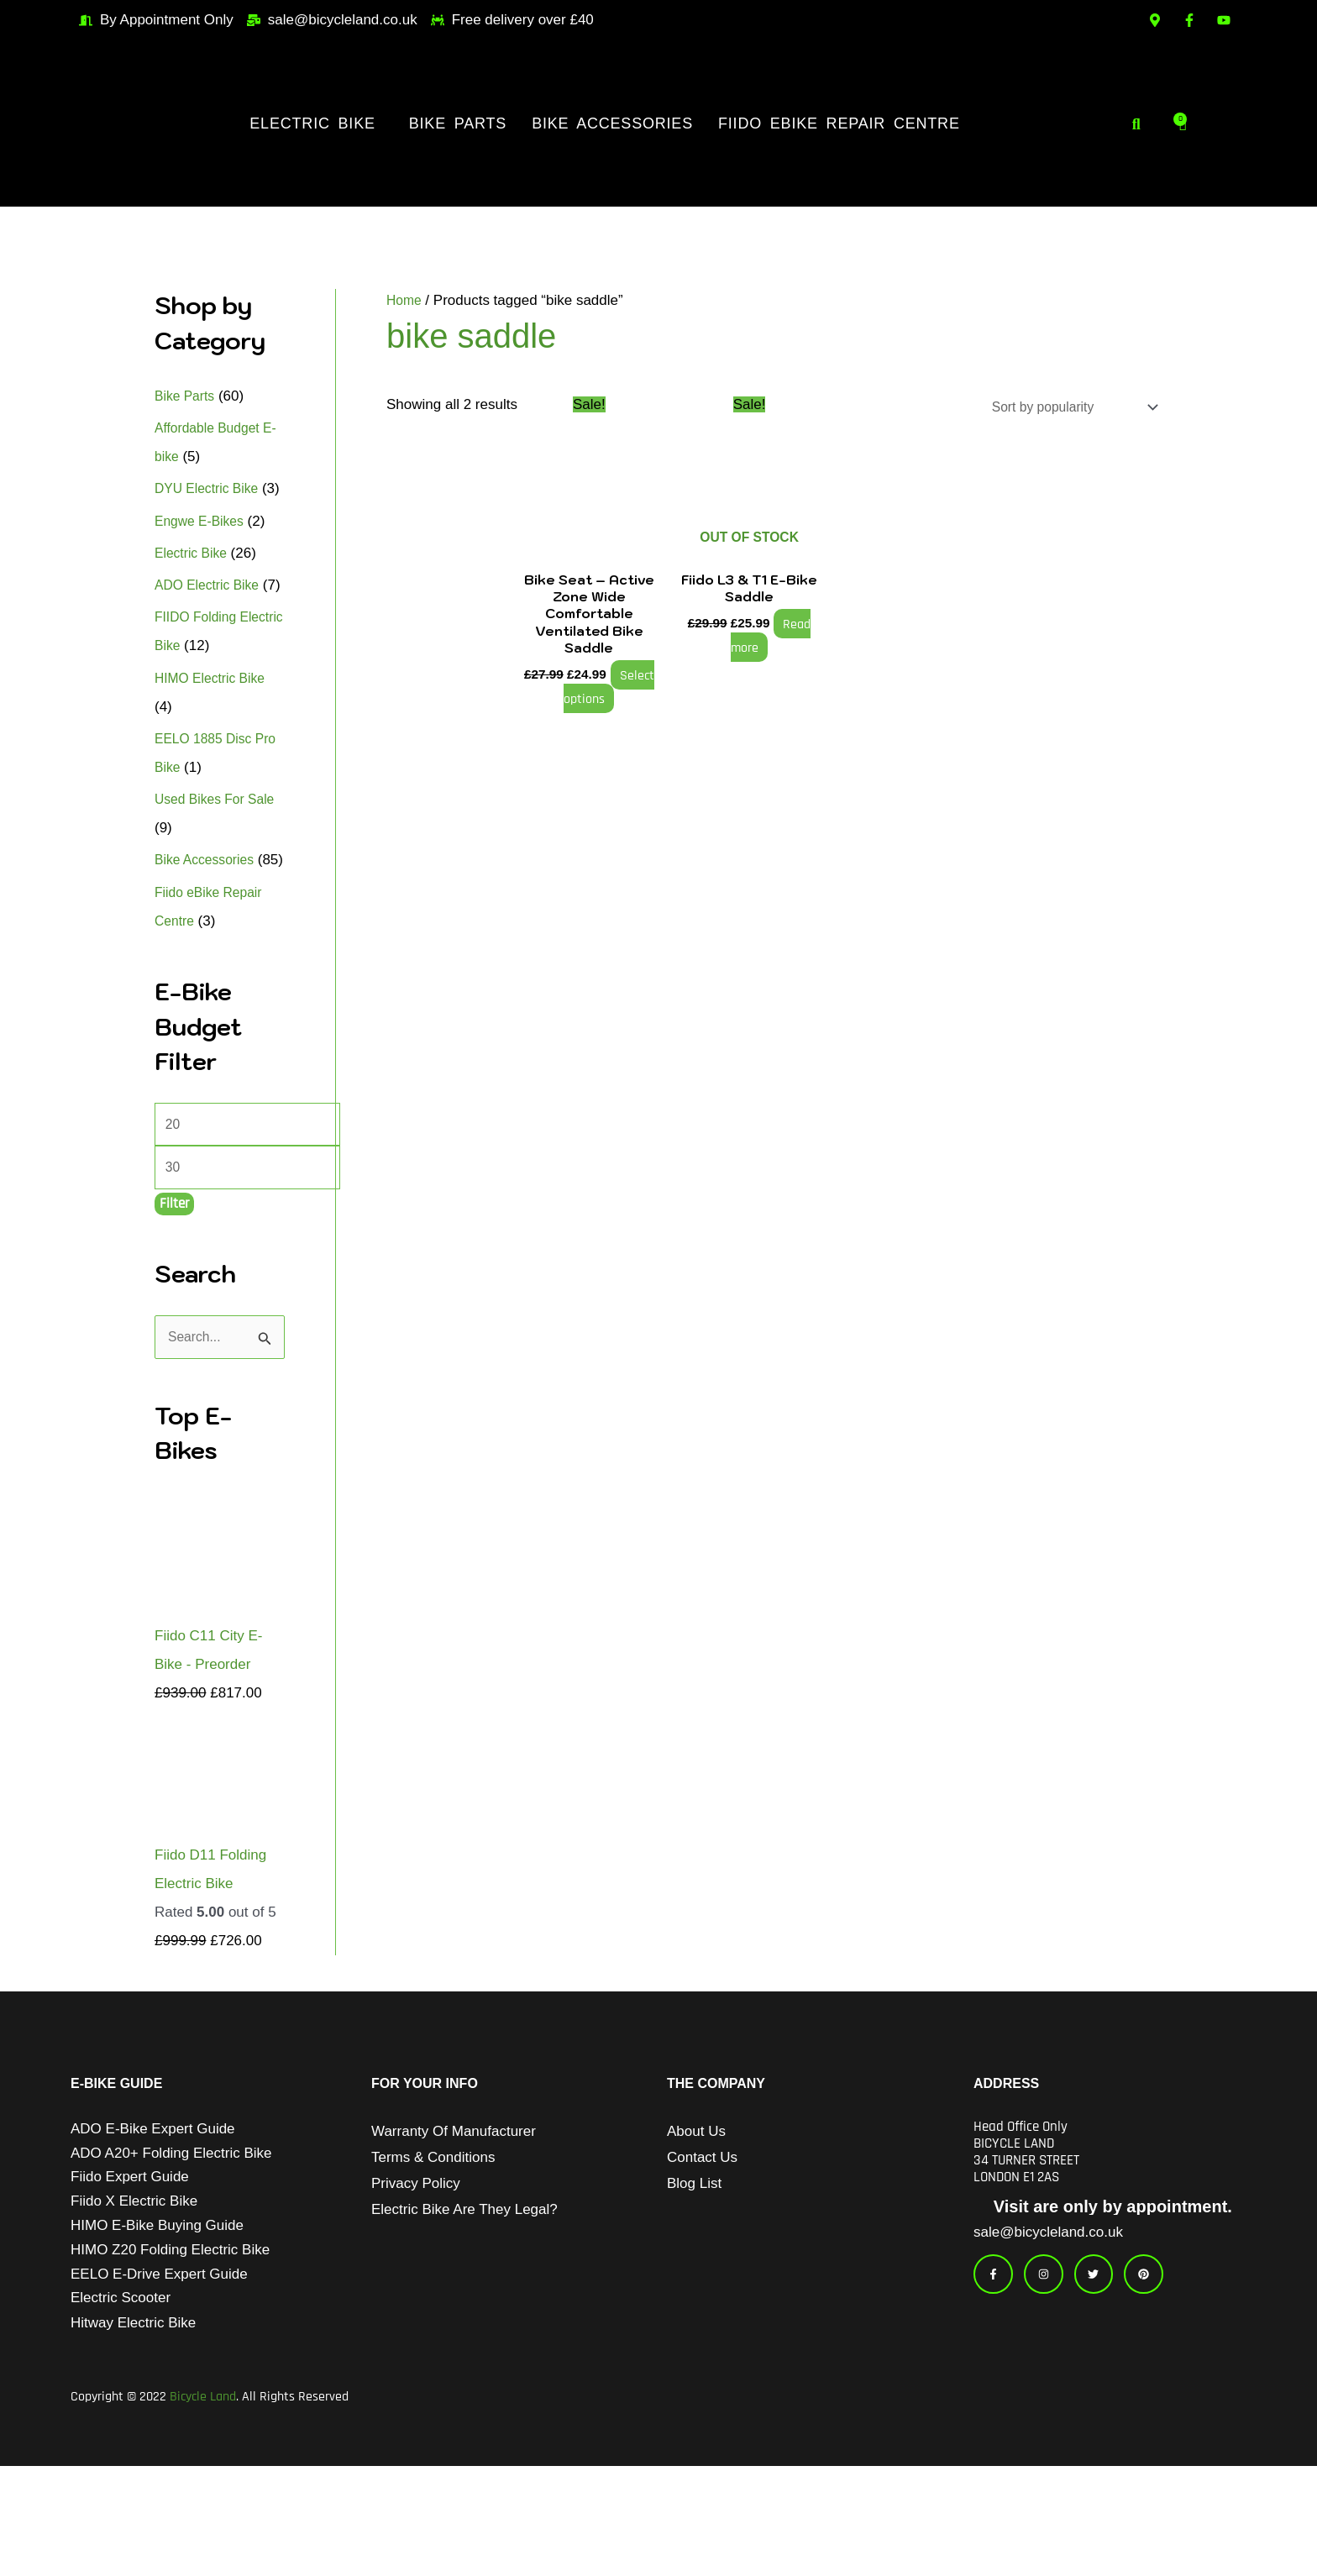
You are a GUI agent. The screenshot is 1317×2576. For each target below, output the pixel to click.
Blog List (694, 2278)
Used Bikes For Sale (220, 856)
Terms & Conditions (433, 2252)
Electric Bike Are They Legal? (464, 2304)
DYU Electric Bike (211, 488)
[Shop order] (1063, 408)
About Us (696, 2226)
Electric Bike (312, 123)
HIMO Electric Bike (215, 735)
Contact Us (702, 2252)
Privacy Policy (415, 2278)
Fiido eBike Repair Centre (839, 123)
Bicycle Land (203, 2507)
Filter (174, 1296)
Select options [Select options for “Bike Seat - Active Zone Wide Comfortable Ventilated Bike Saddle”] (606, 690)
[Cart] (1183, 123)
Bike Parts (457, 123)
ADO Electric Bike (211, 614)
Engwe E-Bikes (203, 550)
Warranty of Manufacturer (453, 2226)
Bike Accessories (612, 123)
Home (405, 300)
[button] (316, 123)
